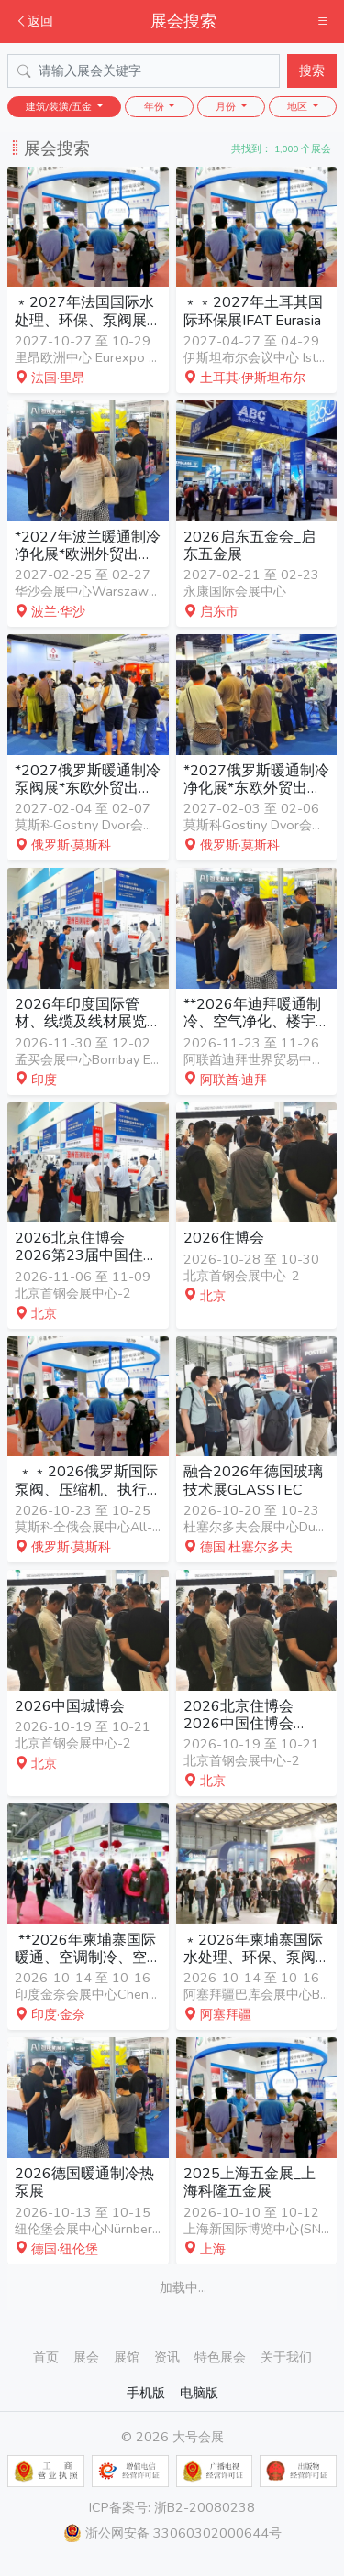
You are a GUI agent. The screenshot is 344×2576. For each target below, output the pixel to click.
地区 (298, 107)
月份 (227, 107)
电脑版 (199, 2393)
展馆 (126, 2357)
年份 (155, 107)
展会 (86, 2357)
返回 (34, 21)
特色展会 (220, 2357)
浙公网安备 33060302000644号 (172, 2533)
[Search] (143, 71)
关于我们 (286, 2357)
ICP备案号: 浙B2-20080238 (172, 2507)
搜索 (312, 70)
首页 (46, 2357)
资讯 (167, 2357)
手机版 (146, 2393)
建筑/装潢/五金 (60, 107)
